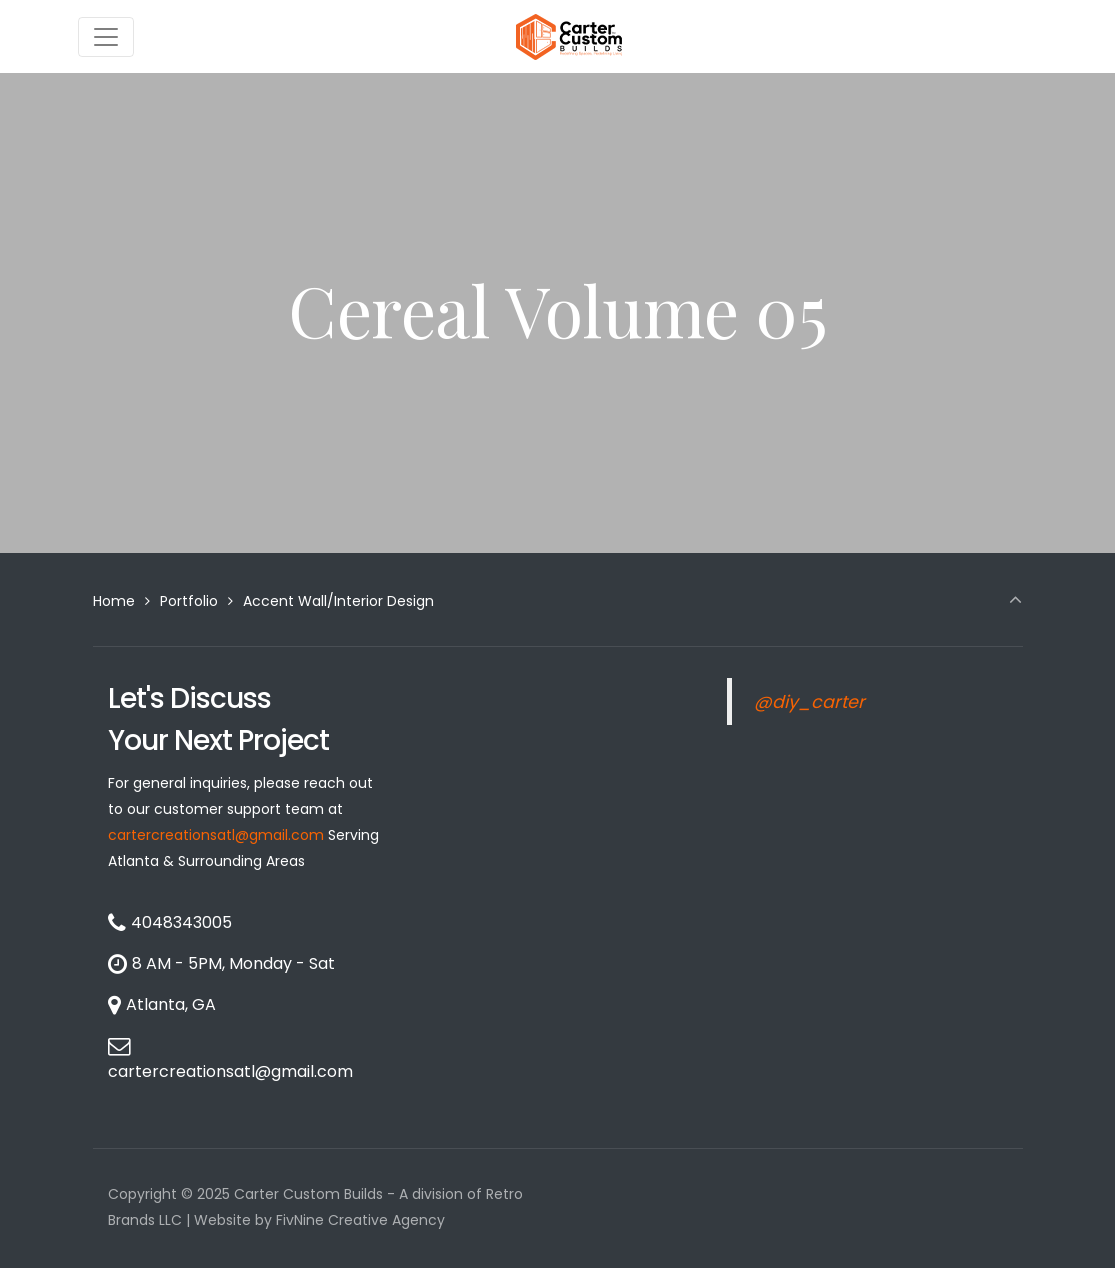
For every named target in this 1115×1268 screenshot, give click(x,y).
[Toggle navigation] (106, 37)
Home (114, 601)
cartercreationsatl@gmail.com (216, 835)
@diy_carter (809, 702)
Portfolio (189, 601)
